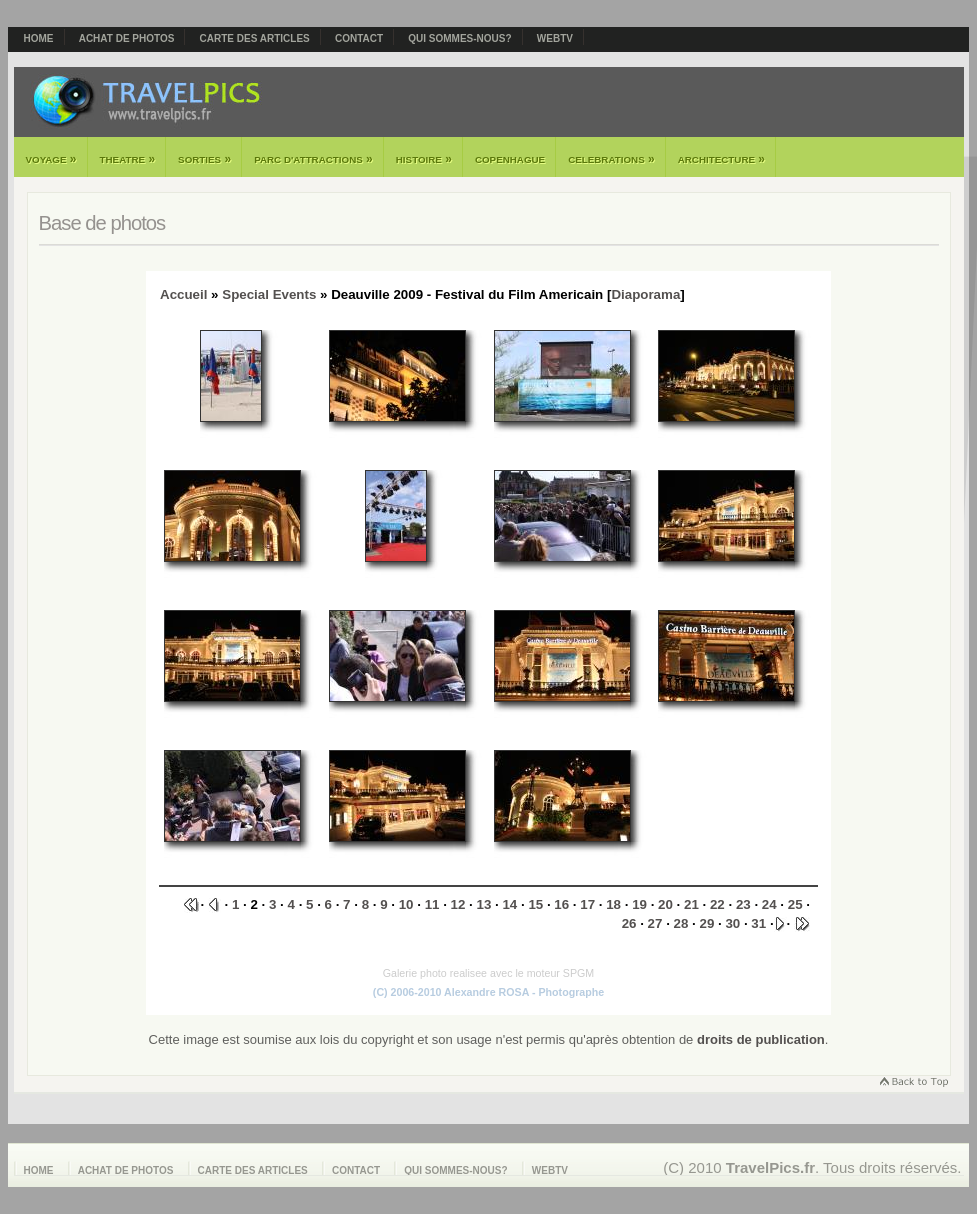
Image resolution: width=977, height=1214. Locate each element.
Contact (359, 38)
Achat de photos (127, 38)
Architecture (721, 159)
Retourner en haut (913, 1083)
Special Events (269, 294)
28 (681, 923)
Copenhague (510, 159)
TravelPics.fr (770, 1167)
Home (39, 38)
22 (717, 904)
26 (629, 923)
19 (639, 904)
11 (432, 904)
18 (613, 904)
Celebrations (611, 159)
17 (587, 904)
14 (509, 904)
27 (655, 923)
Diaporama (645, 294)
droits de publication (761, 1039)
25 (795, 904)
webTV (555, 38)
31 (758, 923)
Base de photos (102, 223)
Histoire (424, 159)
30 (732, 923)
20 (665, 904)
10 (406, 904)
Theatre (128, 159)
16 (561, 904)
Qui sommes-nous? (459, 38)
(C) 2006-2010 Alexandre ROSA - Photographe (488, 992)
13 (484, 904)
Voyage (51, 159)
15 (535, 904)
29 (706, 923)
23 (743, 904)
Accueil (183, 294)
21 (691, 904)
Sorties (204, 159)
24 (769, 904)
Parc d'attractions (313, 159)
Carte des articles (255, 38)
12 (458, 904)
